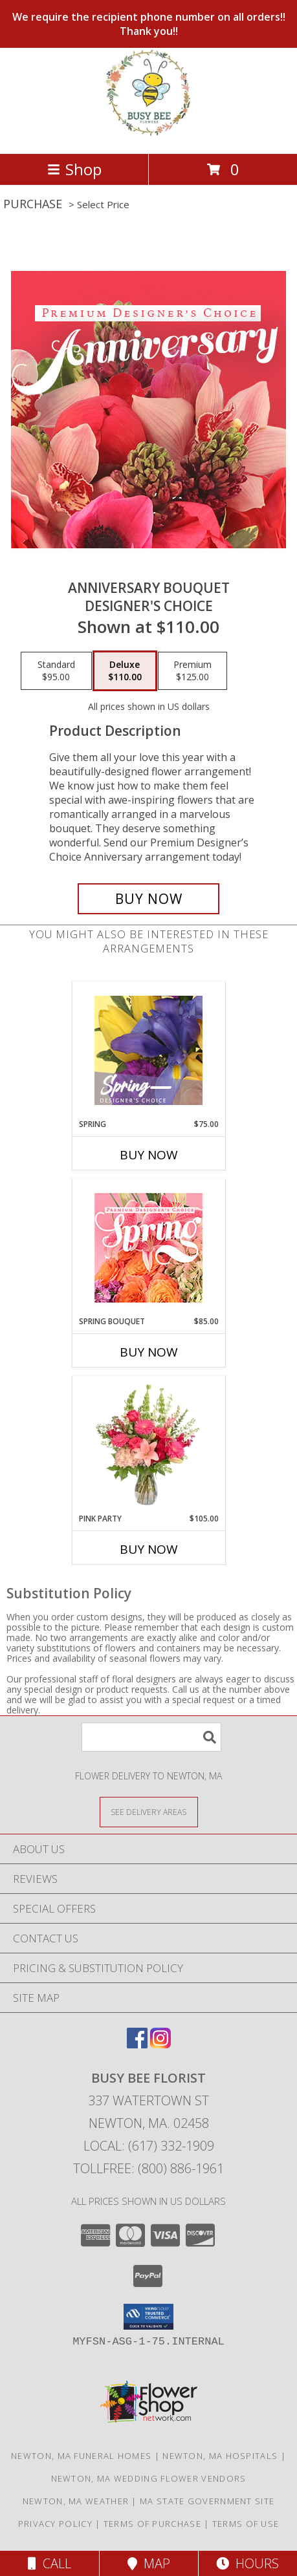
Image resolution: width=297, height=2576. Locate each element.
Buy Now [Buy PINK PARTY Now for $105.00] (149, 1549)
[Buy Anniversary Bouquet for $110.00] (149, 898)
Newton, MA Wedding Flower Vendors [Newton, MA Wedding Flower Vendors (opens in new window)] (149, 2478)
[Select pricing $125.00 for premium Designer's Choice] (192, 671)
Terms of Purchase (152, 2523)
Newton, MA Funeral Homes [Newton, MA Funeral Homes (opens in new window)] (81, 2456)
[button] (148, 2317)
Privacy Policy (55, 2523)
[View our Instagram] (160, 2044)
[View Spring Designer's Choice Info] (148, 1050)
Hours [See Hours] (247, 2563)
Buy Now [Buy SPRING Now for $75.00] (149, 1154)
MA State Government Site (207, 2501)
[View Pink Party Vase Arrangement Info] (148, 1444)
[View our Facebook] (137, 2044)
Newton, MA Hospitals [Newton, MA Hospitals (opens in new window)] (220, 2456)
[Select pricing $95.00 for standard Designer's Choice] (56, 671)
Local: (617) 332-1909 (148, 2145)
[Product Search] (151, 1737)
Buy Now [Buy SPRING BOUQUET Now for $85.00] (149, 1352)
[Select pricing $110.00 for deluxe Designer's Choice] (124, 671)
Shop (74, 169)
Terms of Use (246, 2523)
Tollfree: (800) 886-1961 (148, 2168)
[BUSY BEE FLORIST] (148, 135)
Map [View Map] (148, 2563)
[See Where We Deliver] (149, 1811)
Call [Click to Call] (49, 2563)
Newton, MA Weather (76, 2501)
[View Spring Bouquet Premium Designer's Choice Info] (148, 1247)
